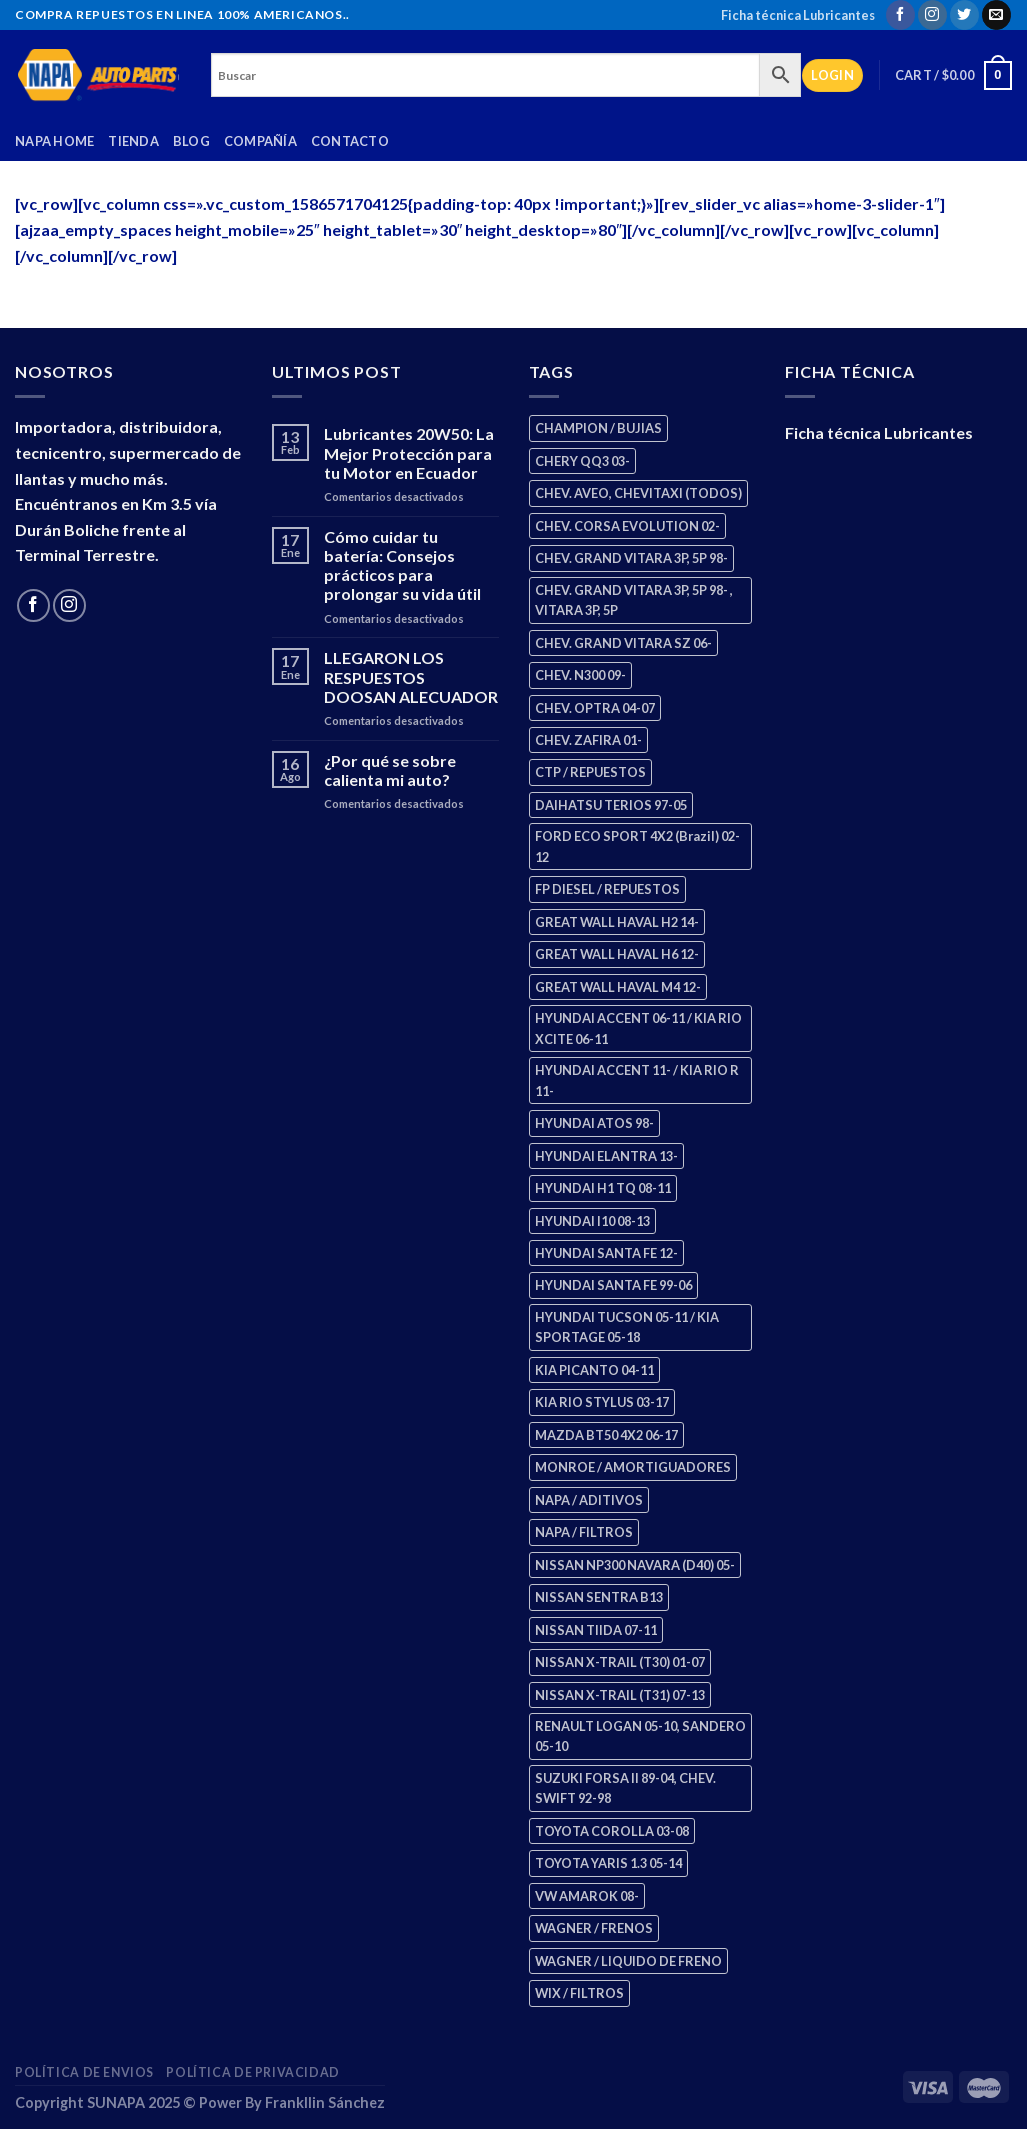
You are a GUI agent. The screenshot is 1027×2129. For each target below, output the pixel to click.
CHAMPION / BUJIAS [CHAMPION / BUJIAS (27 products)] (598, 428)
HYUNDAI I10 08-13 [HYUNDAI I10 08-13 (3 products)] (592, 1221)
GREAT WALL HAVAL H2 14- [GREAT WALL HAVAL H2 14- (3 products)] (617, 922)
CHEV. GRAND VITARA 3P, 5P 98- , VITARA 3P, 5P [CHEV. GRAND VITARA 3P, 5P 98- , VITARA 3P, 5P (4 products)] (634, 600)
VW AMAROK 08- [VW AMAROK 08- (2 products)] (587, 1896)
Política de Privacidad (252, 2072)
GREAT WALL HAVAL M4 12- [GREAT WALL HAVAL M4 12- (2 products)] (618, 987)
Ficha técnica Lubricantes (798, 15)
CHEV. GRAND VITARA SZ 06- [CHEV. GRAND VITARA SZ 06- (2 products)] (623, 643)
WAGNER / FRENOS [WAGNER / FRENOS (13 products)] (594, 1928)
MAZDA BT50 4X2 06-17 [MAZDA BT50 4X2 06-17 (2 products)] (606, 1435)
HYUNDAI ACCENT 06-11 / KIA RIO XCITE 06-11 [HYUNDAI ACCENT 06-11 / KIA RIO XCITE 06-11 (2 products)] (638, 1028)
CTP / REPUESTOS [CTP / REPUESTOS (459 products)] (590, 772)
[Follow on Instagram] (932, 15)
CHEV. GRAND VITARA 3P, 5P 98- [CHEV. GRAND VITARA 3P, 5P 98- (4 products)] (631, 558)
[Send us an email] (996, 15)
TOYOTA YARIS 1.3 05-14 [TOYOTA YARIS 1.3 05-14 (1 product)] (608, 1863)
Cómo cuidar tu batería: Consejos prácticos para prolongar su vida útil (402, 565)
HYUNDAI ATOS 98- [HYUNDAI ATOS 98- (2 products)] (594, 1123)
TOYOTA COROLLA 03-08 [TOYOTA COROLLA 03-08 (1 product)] (612, 1831)
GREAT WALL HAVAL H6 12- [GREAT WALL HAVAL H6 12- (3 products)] (617, 954)
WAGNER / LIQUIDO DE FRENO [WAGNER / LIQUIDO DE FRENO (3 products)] (628, 1961)
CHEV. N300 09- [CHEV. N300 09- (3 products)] (580, 675)
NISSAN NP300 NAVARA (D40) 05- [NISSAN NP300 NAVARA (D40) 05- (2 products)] (635, 1565)
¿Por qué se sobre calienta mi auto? (390, 770)
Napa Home (54, 141)
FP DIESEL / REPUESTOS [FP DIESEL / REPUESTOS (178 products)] (607, 889)
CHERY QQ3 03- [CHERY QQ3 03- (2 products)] (582, 461)
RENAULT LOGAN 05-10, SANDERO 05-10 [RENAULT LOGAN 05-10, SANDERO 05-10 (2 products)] (640, 1736)
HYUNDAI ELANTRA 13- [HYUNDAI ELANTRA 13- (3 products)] (606, 1156)
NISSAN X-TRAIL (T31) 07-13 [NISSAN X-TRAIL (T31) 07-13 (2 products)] (620, 1695)
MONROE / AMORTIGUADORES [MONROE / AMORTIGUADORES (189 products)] (633, 1467)
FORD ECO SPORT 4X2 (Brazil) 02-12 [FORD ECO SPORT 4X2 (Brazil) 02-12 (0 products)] (637, 846)
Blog (191, 141)
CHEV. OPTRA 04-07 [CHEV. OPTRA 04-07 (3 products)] (595, 708)
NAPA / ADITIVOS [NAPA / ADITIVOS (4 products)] (589, 1500)
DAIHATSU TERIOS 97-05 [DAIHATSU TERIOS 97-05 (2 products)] (611, 805)
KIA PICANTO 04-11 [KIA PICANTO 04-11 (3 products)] (594, 1370)
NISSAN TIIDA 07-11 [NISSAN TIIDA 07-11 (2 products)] (596, 1630)
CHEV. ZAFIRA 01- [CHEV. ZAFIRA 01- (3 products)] (588, 740)
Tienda (133, 141)
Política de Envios (84, 2072)
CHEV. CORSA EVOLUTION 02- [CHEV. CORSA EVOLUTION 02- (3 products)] (627, 526)
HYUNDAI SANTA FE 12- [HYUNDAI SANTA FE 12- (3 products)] (606, 1253)
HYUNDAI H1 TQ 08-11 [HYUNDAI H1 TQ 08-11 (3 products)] (603, 1188)
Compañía (260, 141)
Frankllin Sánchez (325, 2102)
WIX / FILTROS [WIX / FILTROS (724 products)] (579, 1993)
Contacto (350, 141)
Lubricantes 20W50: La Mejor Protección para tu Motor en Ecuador (409, 452)
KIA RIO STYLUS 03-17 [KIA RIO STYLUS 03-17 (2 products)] (602, 1402)
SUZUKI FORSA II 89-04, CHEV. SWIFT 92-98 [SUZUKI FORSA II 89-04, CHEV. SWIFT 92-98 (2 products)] (625, 1788)
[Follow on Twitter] (964, 15)
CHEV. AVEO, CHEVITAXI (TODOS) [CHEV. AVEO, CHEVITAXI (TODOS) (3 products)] (638, 493)
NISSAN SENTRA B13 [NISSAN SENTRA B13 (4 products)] (599, 1597)
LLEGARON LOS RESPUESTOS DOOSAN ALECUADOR (411, 676)
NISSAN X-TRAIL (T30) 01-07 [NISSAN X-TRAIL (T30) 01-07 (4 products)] (620, 1662)
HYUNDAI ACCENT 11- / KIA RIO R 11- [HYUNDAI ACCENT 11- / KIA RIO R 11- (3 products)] (637, 1080)
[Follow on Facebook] (900, 15)
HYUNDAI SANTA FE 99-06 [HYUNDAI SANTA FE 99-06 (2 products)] (613, 1285)
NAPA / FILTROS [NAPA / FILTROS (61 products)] (584, 1532)
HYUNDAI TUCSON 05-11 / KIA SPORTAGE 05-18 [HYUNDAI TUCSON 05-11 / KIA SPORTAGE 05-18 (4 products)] (627, 1327)
